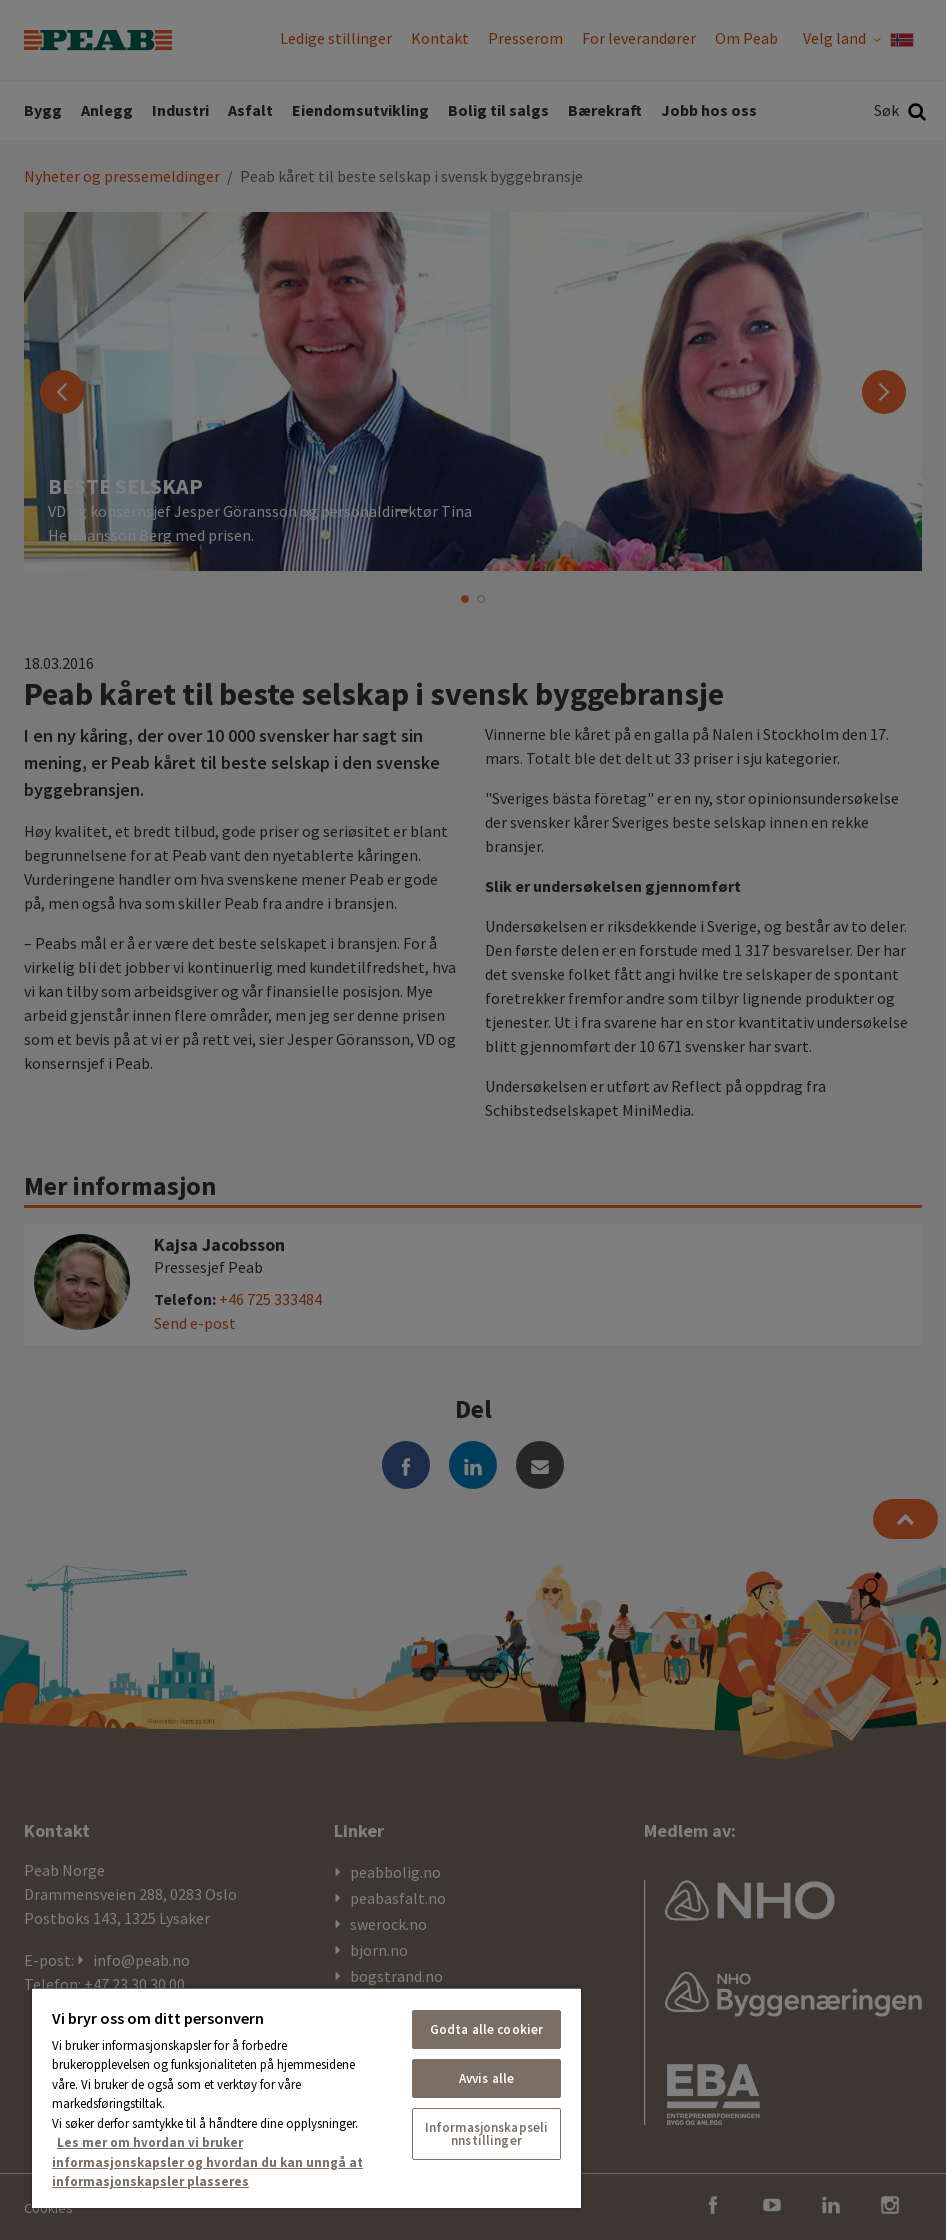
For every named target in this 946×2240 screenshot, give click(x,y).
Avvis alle (486, 2078)
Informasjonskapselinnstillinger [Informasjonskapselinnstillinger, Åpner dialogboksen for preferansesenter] (486, 2134)
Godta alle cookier (486, 2029)
